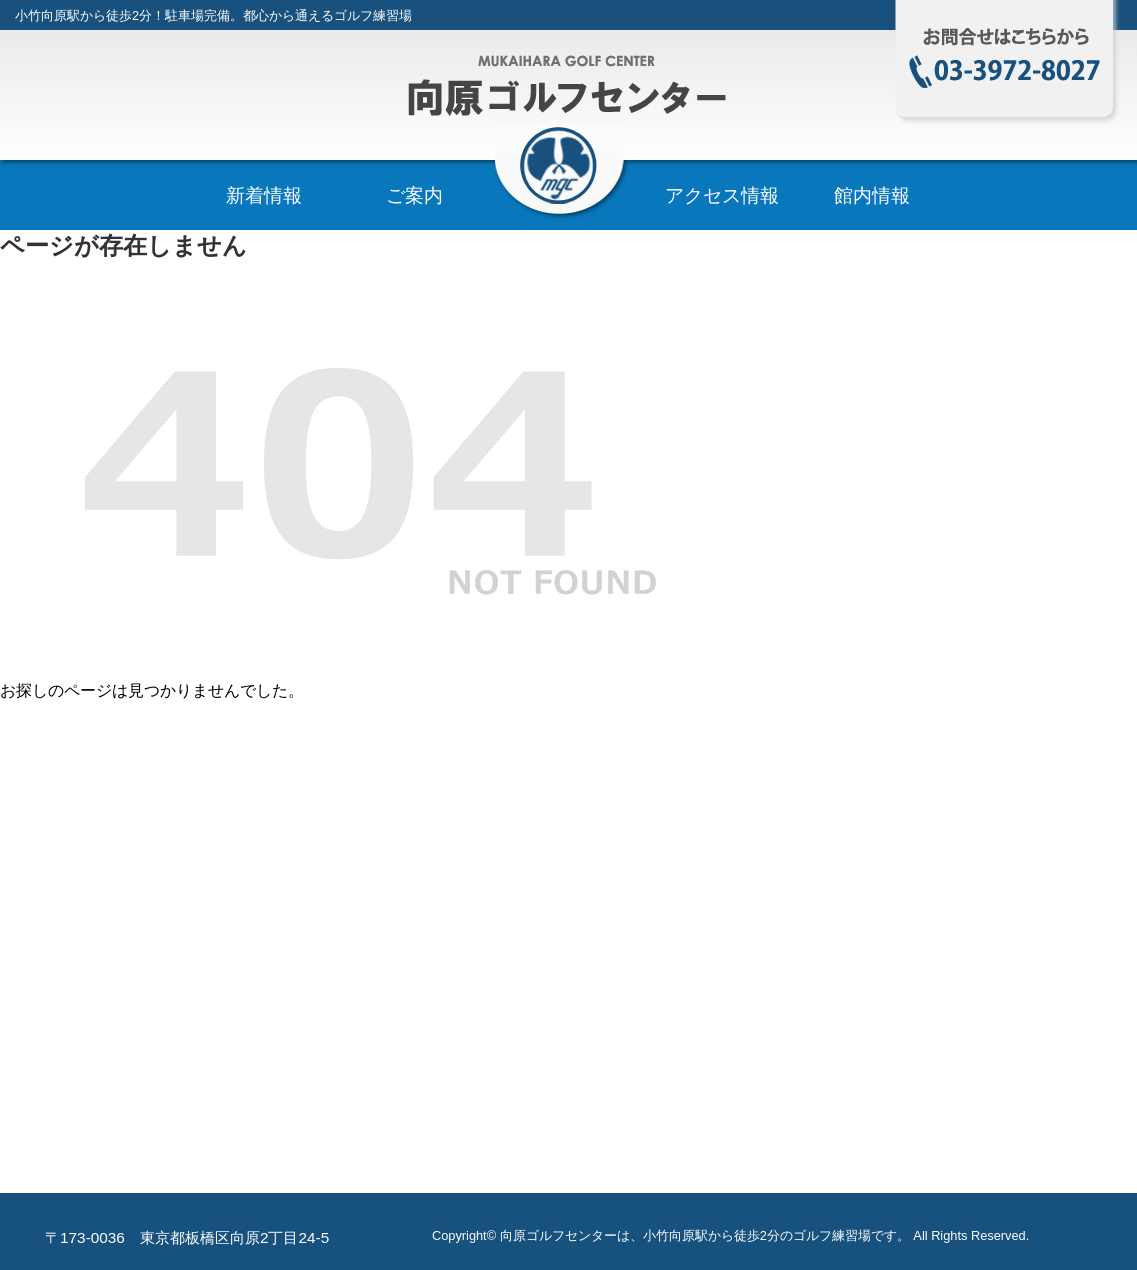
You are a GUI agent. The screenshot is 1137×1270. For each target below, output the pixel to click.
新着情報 (264, 195)
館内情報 (872, 195)
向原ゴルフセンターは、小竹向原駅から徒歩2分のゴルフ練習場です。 (705, 1235)
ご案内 (414, 195)
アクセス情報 (722, 195)
